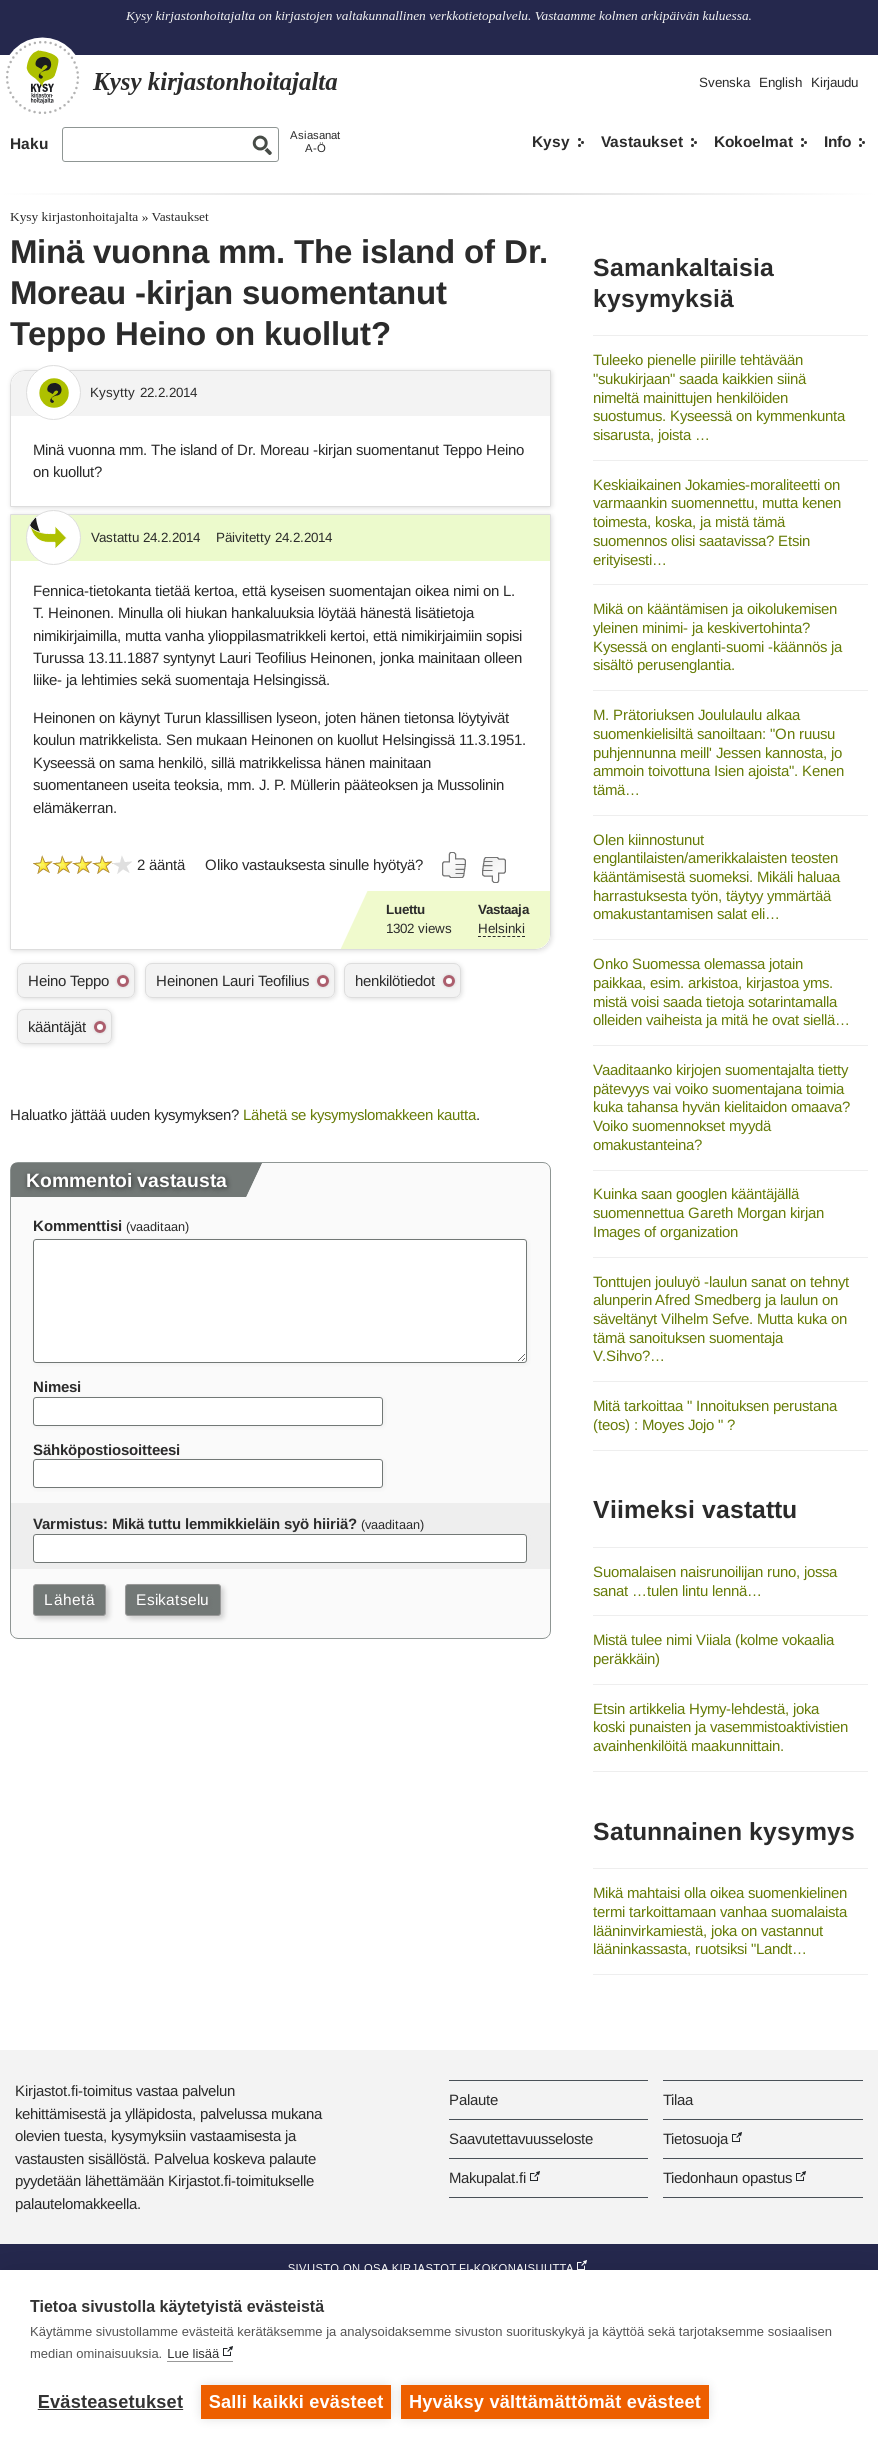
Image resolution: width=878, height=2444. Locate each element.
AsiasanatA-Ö (315, 141)
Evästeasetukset (110, 2402)
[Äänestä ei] (493, 870)
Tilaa (678, 2099)
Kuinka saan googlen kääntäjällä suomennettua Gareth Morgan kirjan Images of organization (708, 1212)
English (780, 82)
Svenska (724, 82)
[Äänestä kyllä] (455, 865)
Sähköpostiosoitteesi (106, 1449)
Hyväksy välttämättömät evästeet (555, 2402)
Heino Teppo (68, 980)
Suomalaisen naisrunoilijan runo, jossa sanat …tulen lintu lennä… (715, 1581)
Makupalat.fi (487, 2177)
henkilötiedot (395, 980)
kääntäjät (57, 1026)
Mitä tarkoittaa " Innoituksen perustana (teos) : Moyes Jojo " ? (715, 1415)
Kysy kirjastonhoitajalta (74, 216)
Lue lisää (193, 2353)
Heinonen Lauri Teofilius (232, 980)
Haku (29, 143)
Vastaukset (642, 141)
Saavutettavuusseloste (521, 2138)
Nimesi (57, 1386)
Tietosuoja (695, 2138)
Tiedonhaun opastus (727, 2177)
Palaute (473, 2099)
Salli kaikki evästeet (296, 2402)
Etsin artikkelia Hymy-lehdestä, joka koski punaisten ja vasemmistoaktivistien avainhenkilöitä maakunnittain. (720, 1727)
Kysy (551, 141)
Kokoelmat (753, 141)
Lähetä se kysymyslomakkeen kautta (359, 1114)
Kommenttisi (77, 1225)
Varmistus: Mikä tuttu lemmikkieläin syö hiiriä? (195, 1523)
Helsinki (501, 928)
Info (837, 141)
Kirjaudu (834, 82)
